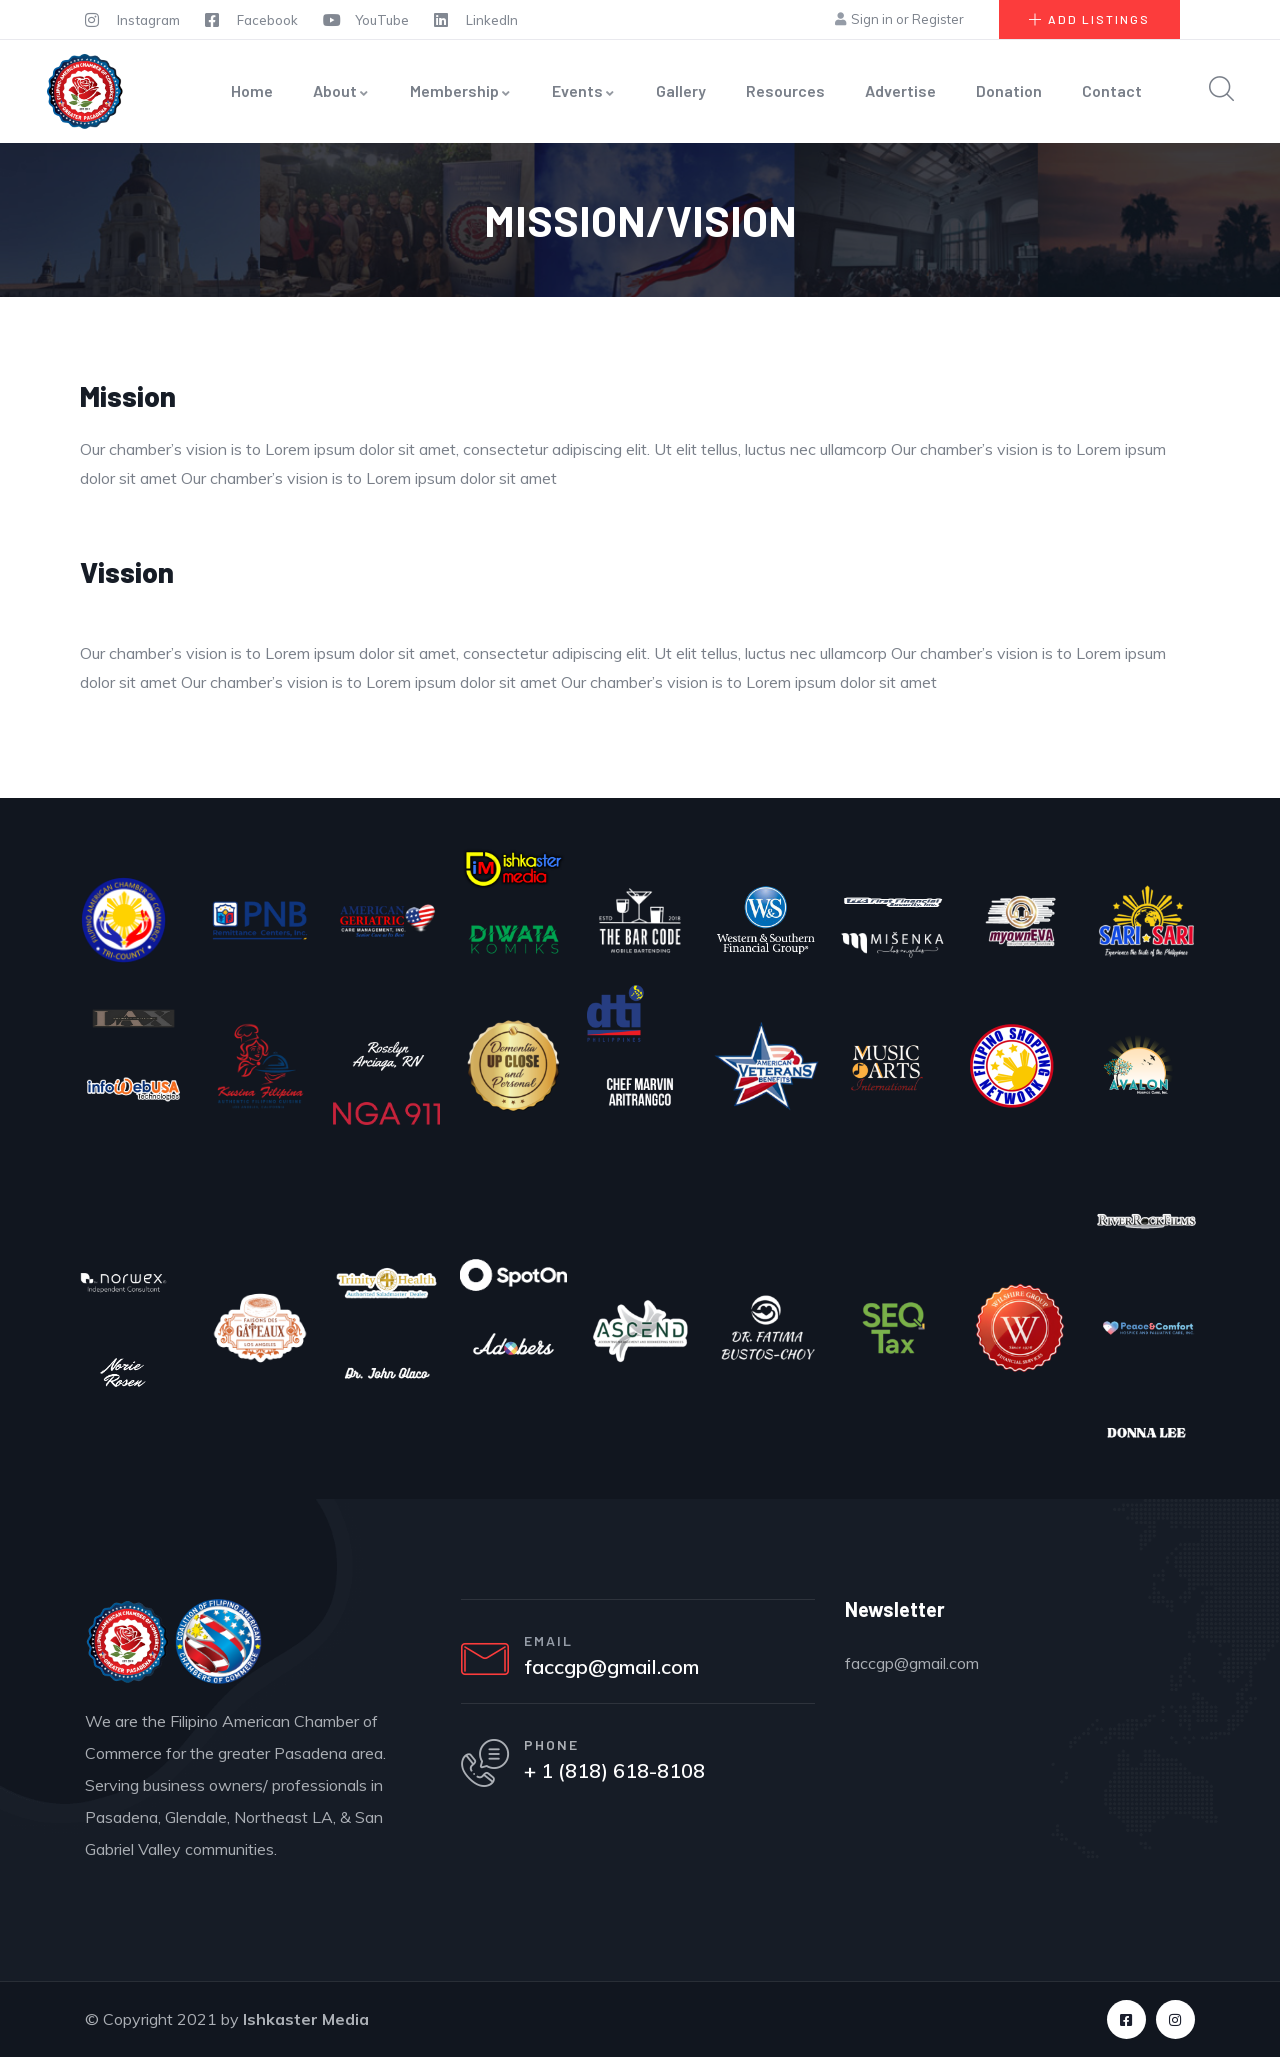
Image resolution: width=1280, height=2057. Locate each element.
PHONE (553, 1746)
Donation (1009, 90)
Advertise (900, 90)
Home (252, 90)
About (341, 90)
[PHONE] (486, 1766)
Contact (1112, 90)
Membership (461, 90)
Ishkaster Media (306, 2019)
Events (584, 90)
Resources (785, 90)
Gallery (681, 90)
